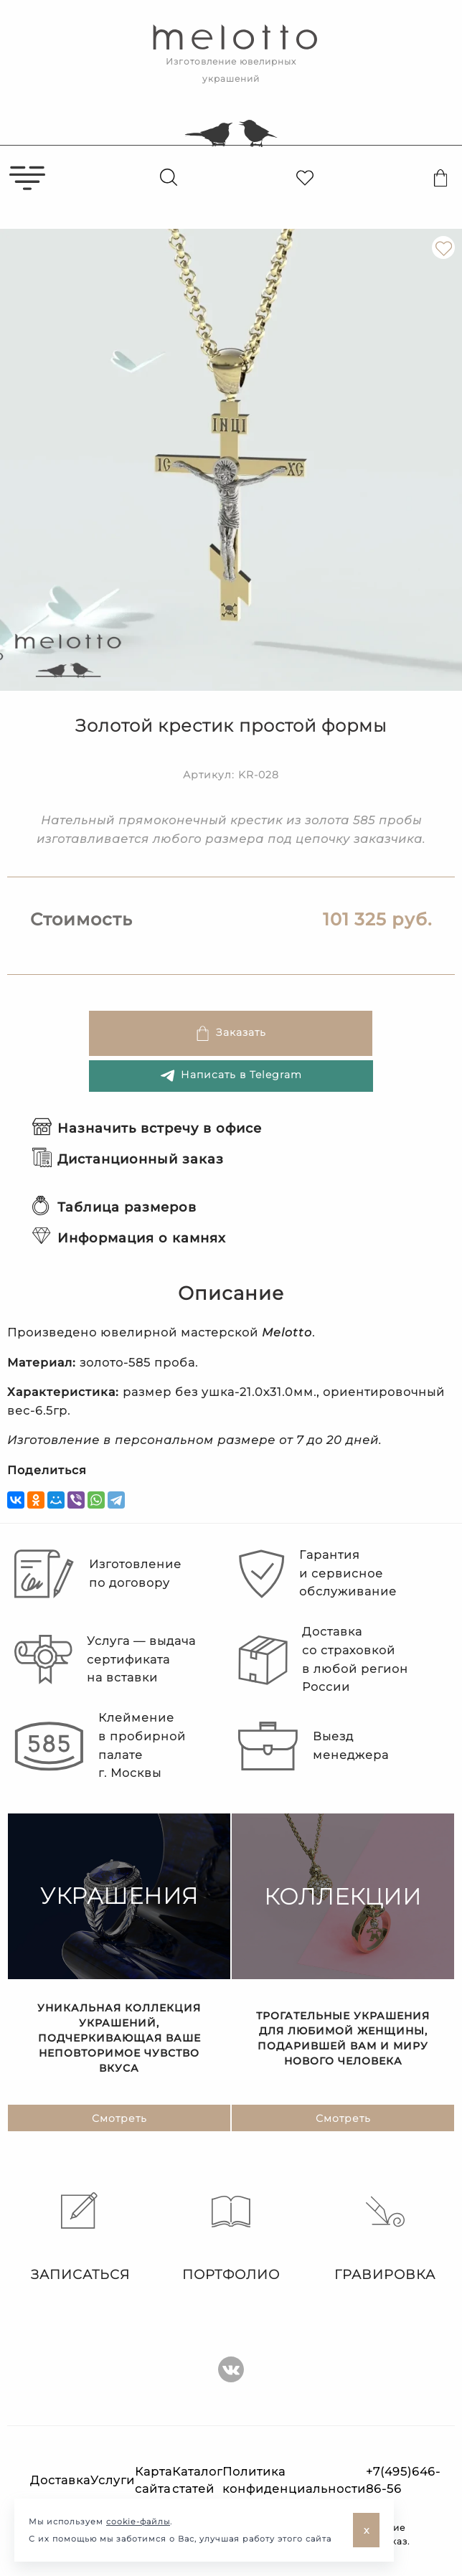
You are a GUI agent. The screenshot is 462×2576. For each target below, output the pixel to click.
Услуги (112, 2480)
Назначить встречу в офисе (147, 1128)
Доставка (60, 2480)
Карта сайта (153, 2480)
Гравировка (384, 2237)
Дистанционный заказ (128, 1159)
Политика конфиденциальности (294, 2480)
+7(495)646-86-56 (403, 2480)
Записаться (77, 2237)
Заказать (230, 1033)
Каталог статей (197, 2480)
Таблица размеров (114, 1207)
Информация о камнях (129, 1238)
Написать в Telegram (231, 1075)
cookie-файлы (138, 2521)
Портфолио (231, 2237)
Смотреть (119, 2117)
